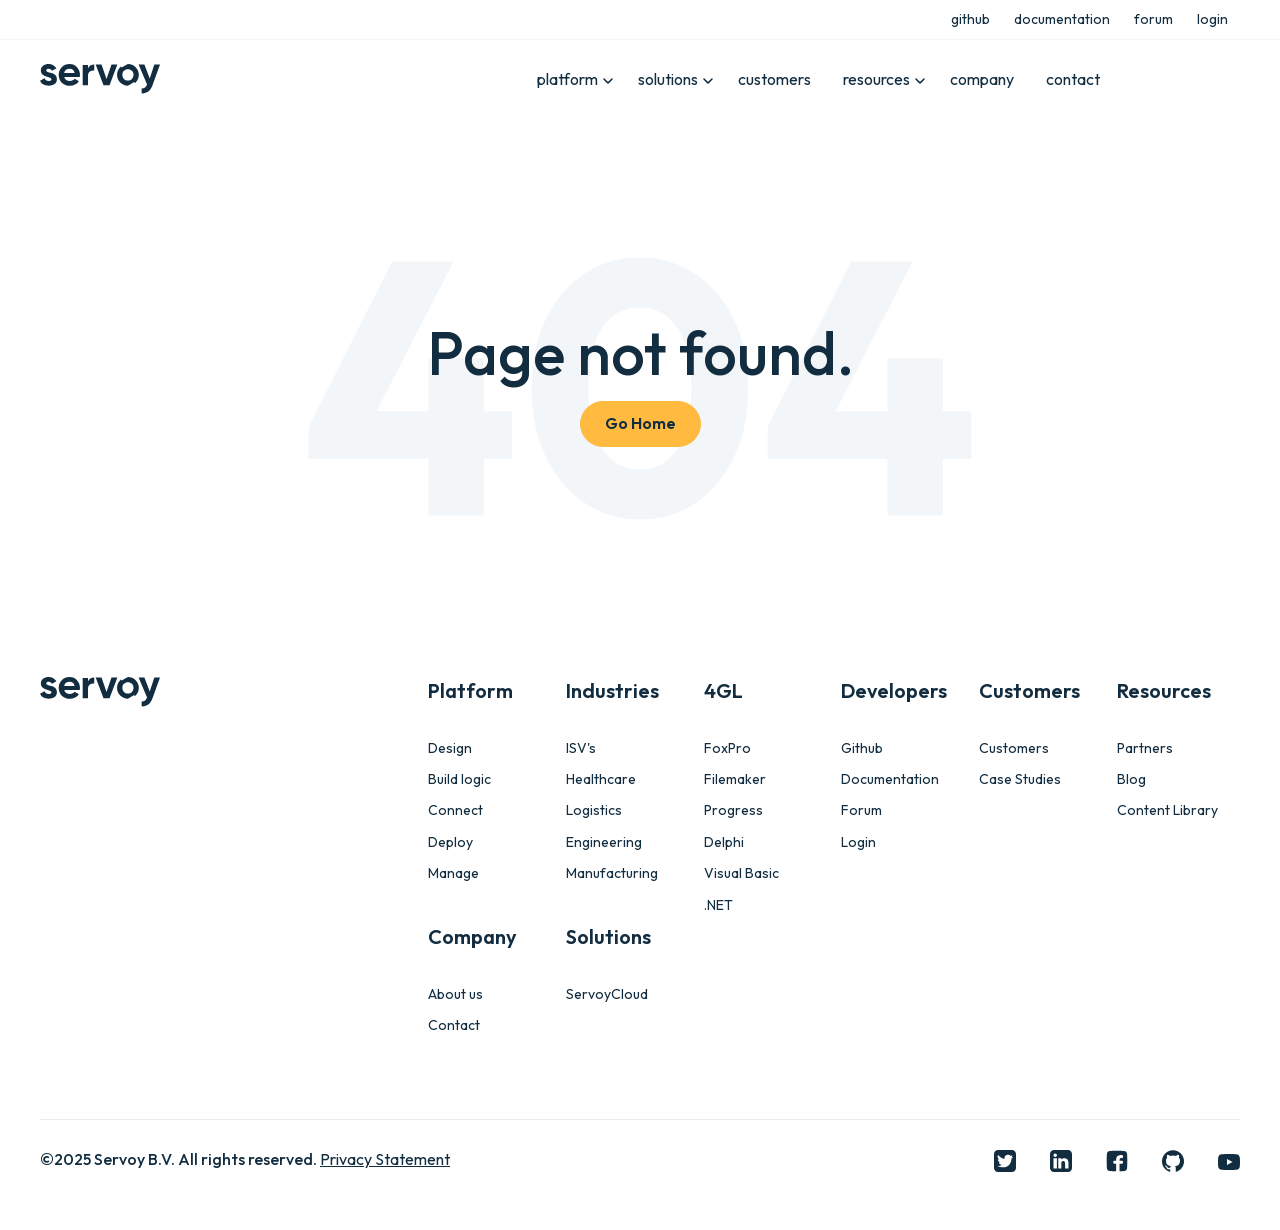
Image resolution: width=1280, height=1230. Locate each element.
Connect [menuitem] (455, 810)
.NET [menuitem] (718, 905)
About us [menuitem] (455, 994)
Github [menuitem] (862, 748)
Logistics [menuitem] (594, 810)
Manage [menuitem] (453, 873)
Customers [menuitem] (1014, 748)
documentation (1062, 19)
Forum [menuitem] (861, 810)
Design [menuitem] (450, 748)
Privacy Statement (385, 1159)
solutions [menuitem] (669, 79)
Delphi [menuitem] (724, 842)
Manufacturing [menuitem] (612, 873)
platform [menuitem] (569, 79)
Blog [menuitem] (1131, 779)
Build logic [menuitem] (459, 779)
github (970, 19)
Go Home (640, 423)
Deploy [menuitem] (450, 842)
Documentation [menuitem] (890, 779)
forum (1153, 19)
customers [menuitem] (774, 79)
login (1212, 19)
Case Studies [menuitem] (1020, 779)
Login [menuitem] (858, 842)
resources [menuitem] (876, 79)
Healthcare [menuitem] (601, 779)
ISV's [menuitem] (581, 748)
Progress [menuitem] (733, 810)
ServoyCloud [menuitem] (607, 994)
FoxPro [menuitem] (727, 748)
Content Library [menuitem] (1167, 810)
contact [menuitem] (1073, 79)
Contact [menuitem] (454, 1025)
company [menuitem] (982, 79)
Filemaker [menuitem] (735, 779)
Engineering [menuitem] (604, 842)
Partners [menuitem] (1145, 748)
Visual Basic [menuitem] (741, 873)
